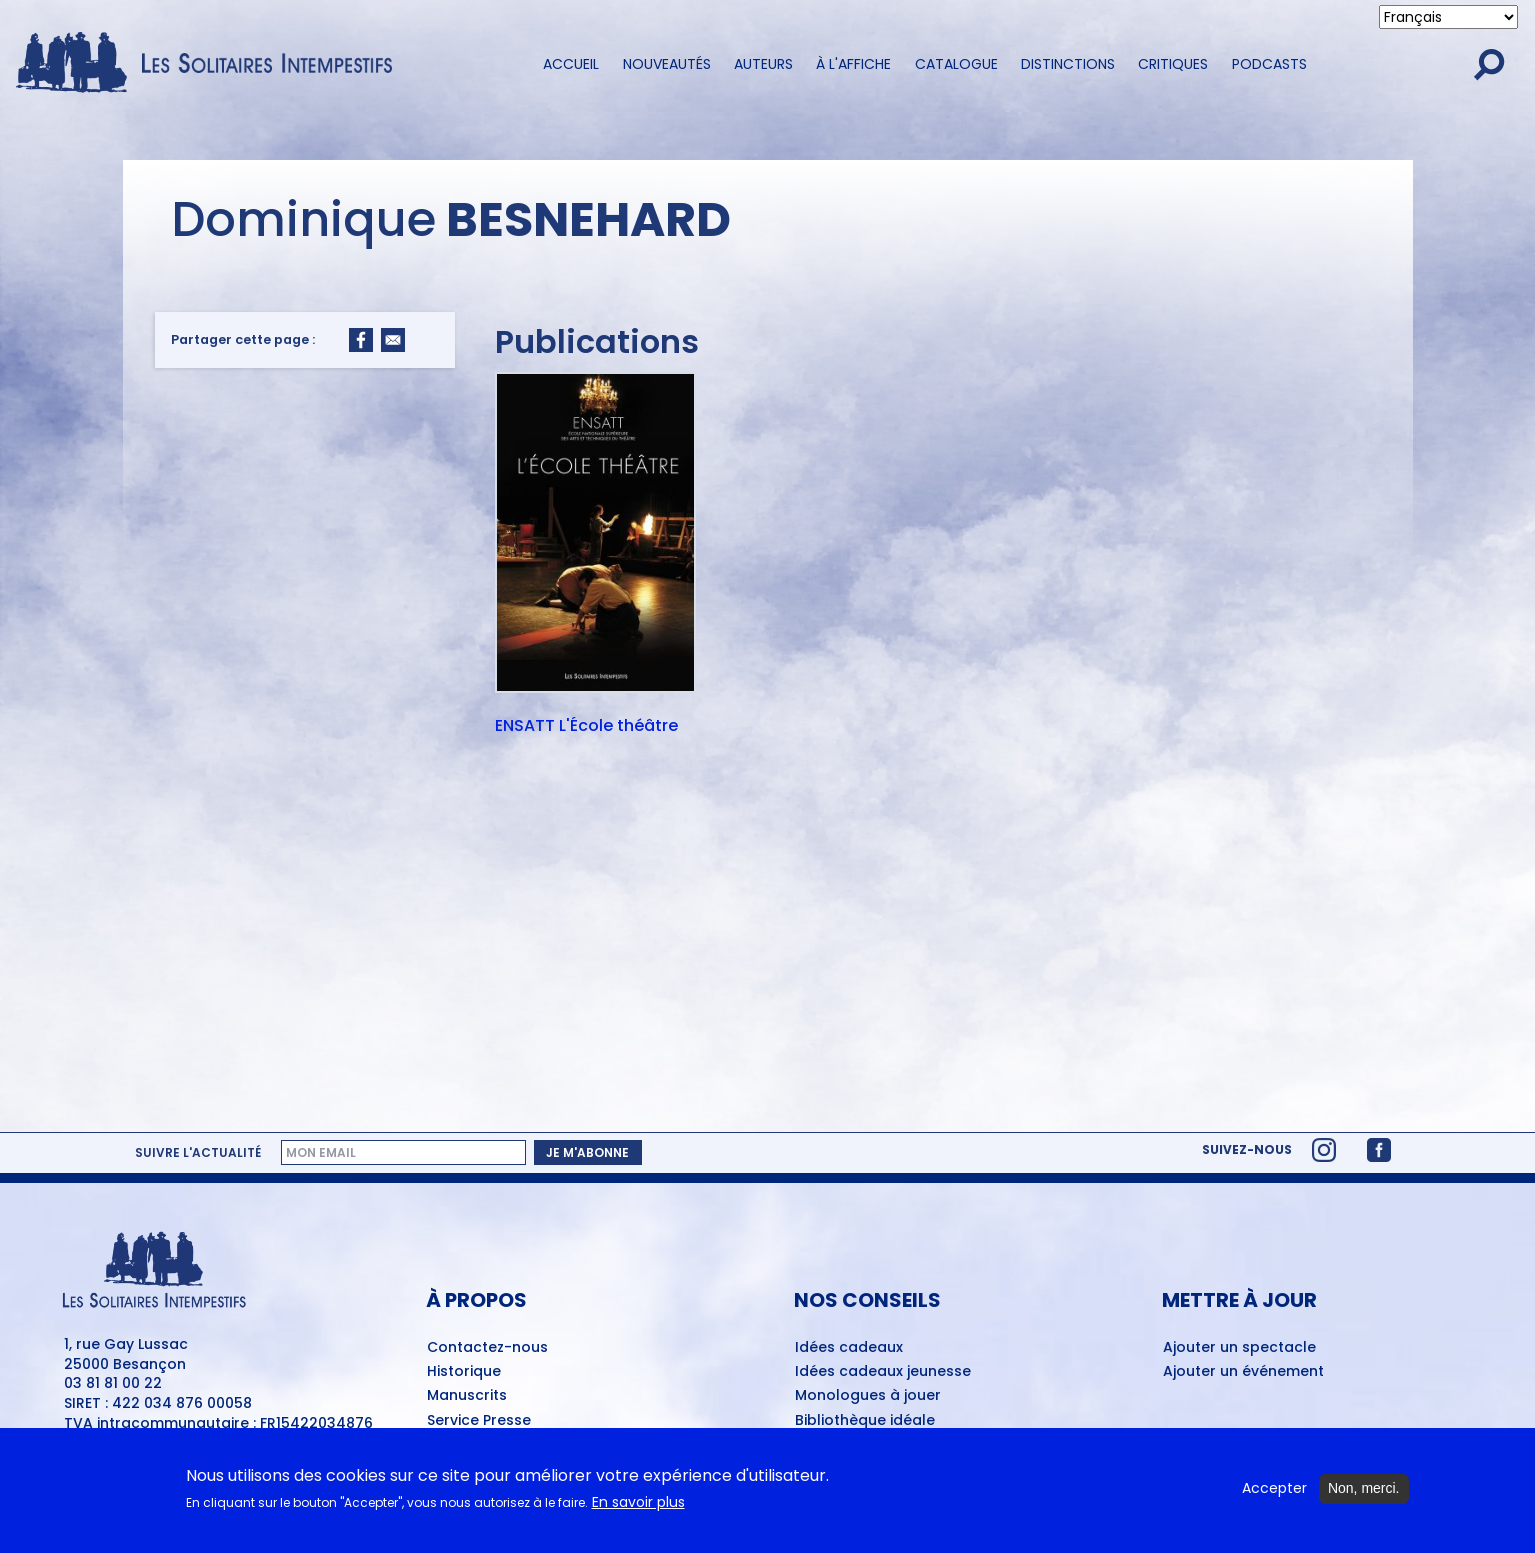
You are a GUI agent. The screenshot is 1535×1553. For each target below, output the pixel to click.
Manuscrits (467, 1396)
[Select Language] (1448, 17)
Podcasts (1269, 64)
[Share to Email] (393, 340)
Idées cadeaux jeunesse (883, 1372)
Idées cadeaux (849, 1348)
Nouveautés (667, 64)
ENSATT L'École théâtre (586, 727)
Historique (464, 1372)
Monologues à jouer (868, 1396)
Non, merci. (1364, 1494)
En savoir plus (638, 1507)
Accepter (1274, 1494)
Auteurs (763, 64)
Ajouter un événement (1243, 1372)
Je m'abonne (587, 1152)
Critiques (1173, 64)
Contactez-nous (487, 1348)
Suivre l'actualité (198, 1153)
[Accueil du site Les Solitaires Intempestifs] (211, 64)
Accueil (571, 64)
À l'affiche (853, 64)
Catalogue (956, 64)
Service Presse (479, 1421)
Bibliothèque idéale (865, 1421)
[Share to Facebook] (361, 340)
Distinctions (1068, 64)
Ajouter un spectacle (1239, 1348)
